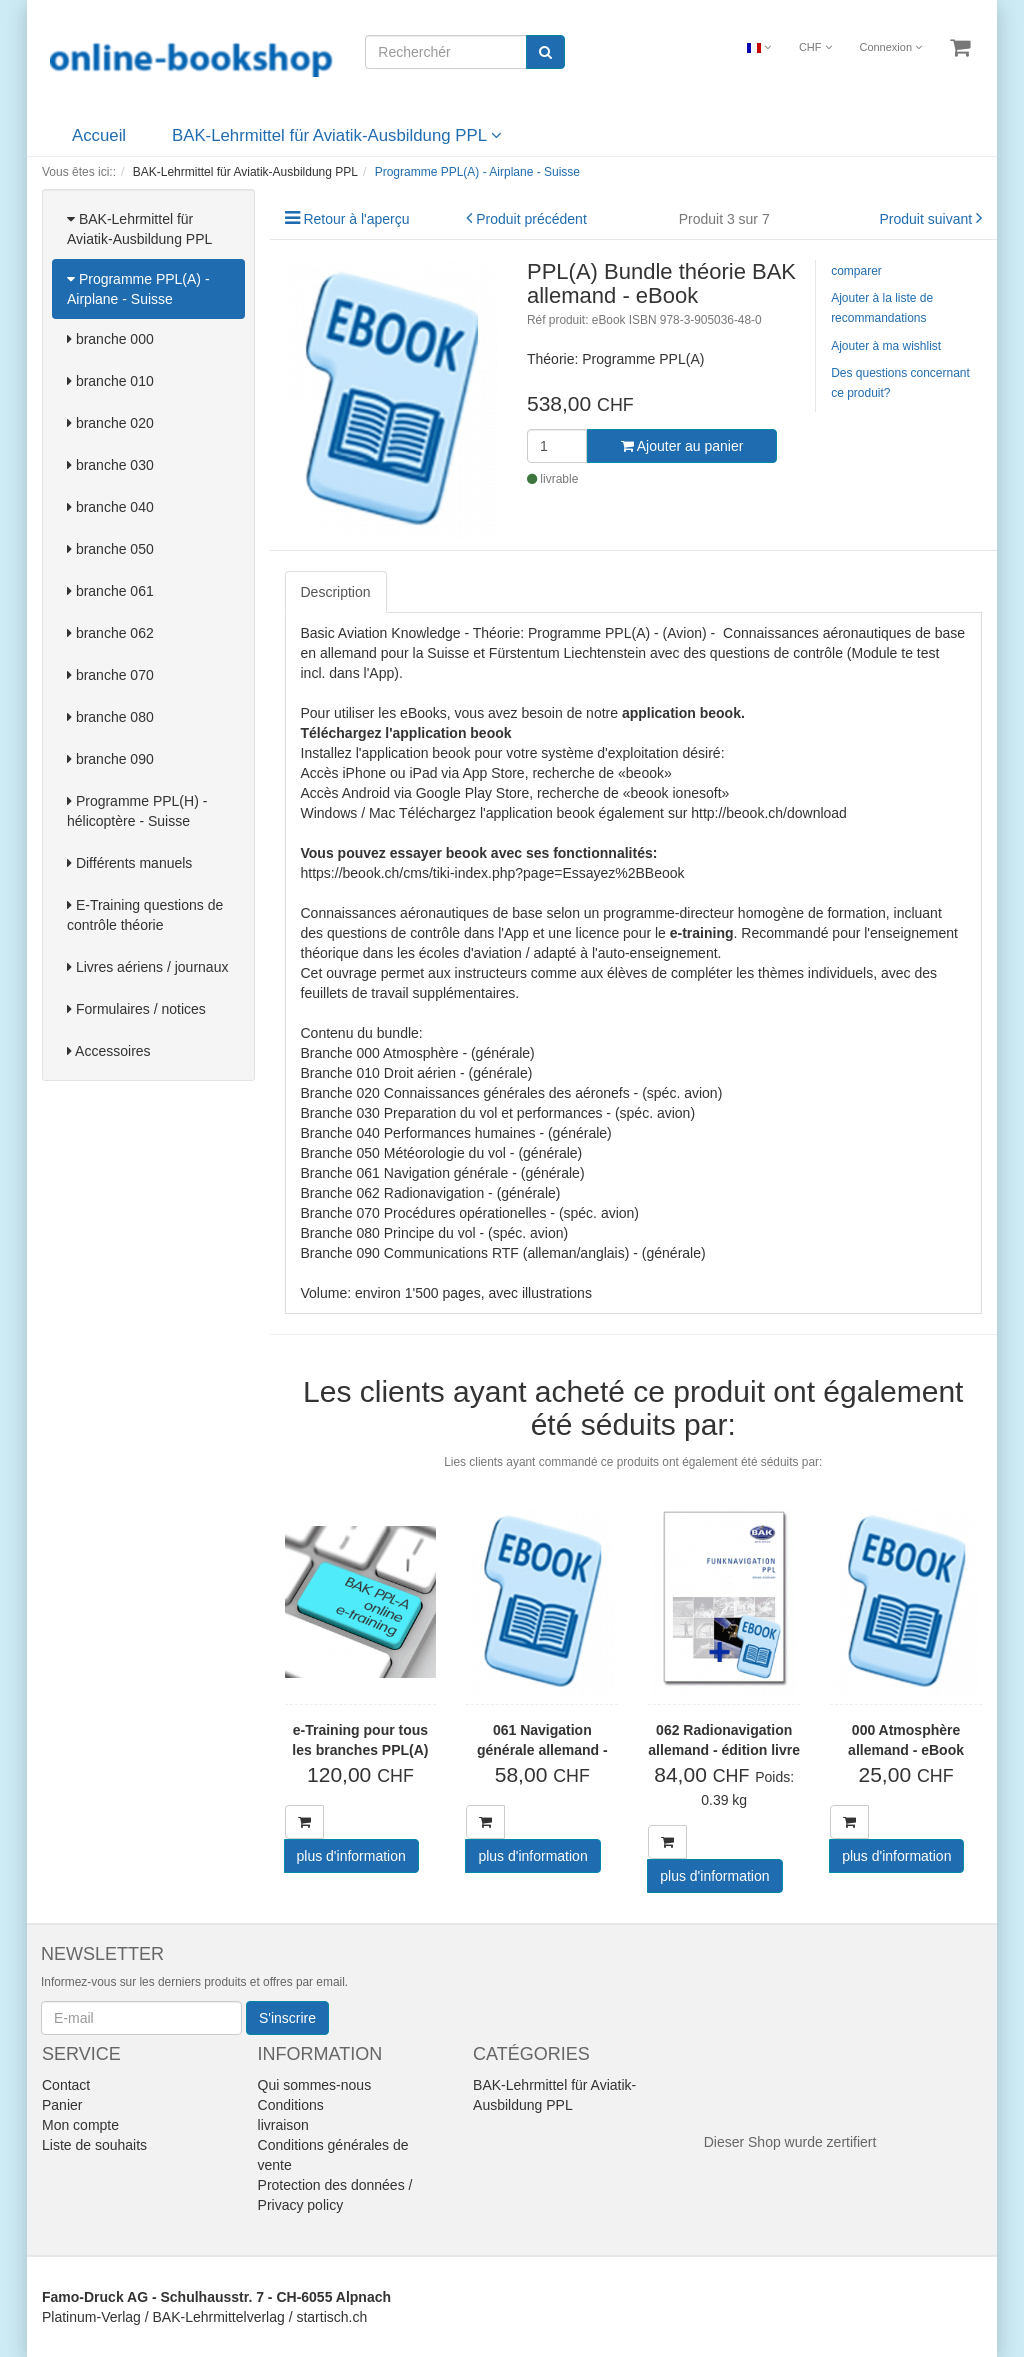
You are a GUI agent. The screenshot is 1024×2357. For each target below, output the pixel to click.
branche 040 (110, 507)
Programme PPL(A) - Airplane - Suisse (138, 289)
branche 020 (110, 423)
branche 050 (110, 549)
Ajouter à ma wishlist (886, 346)
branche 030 (110, 465)
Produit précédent (531, 219)
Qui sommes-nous (315, 2085)
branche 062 (110, 633)
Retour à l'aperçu (356, 219)
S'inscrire (287, 2018)
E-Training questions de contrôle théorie (145, 915)
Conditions (291, 2105)
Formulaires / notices (136, 1009)
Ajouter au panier (682, 446)
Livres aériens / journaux (147, 967)
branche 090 (110, 759)
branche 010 (110, 381)
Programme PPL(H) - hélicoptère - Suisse (137, 811)
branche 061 (110, 591)
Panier (62, 2105)
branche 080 (110, 717)
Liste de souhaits (94, 2145)
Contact (66, 2085)
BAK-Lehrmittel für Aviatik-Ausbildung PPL (337, 135)
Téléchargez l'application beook (406, 733)
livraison (283, 2125)
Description (336, 592)
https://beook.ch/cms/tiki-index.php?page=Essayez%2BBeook (493, 873)
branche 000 (110, 339)
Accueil (99, 135)
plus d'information (351, 1856)
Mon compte (80, 2125)
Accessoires (109, 1051)
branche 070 (110, 675)
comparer (856, 271)
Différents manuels (129, 863)
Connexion (890, 47)
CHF (815, 47)
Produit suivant (926, 219)
